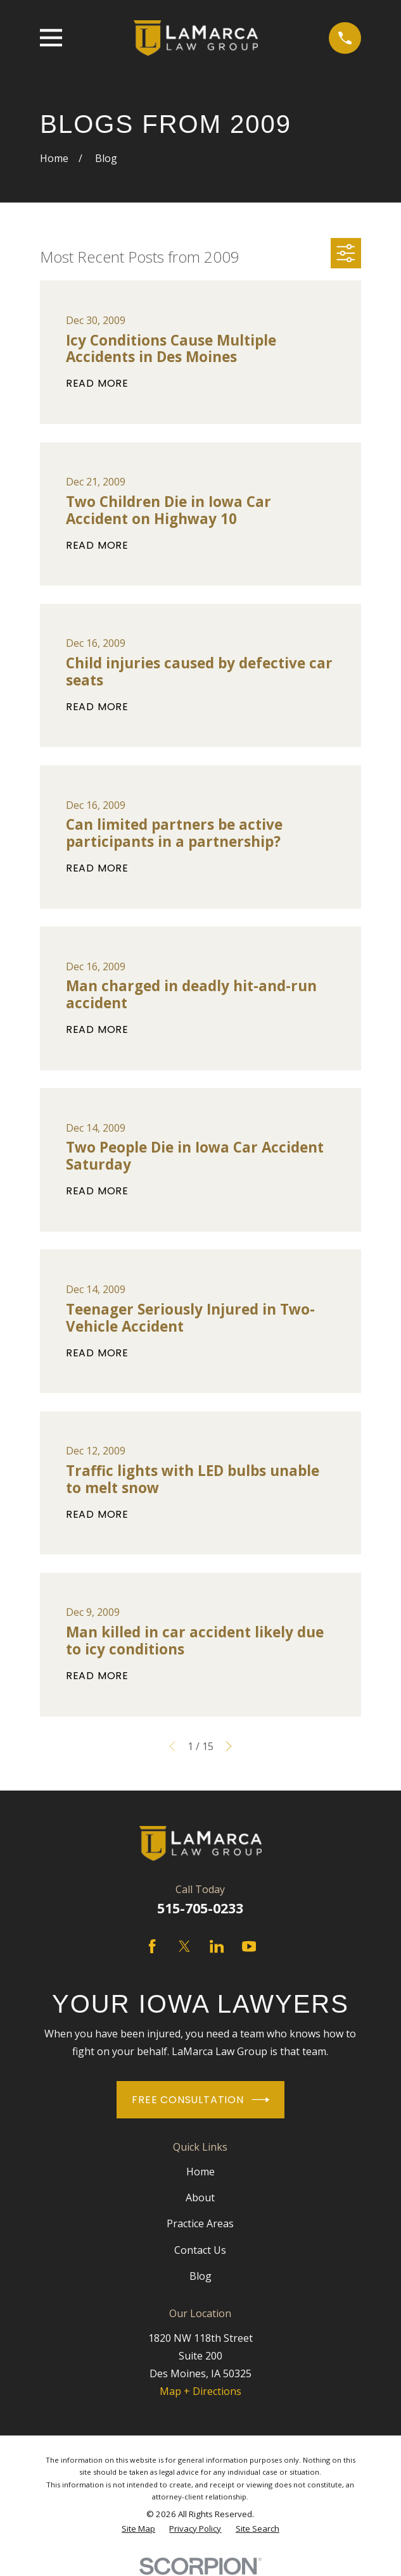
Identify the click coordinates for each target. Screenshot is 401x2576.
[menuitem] (138, 2529)
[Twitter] (184, 1946)
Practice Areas (200, 2223)
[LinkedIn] (217, 1946)
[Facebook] (152, 1946)
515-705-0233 (200, 1908)
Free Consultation (200, 2099)
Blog (200, 2276)
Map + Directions (200, 2391)
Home (200, 2172)
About (200, 2197)
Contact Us (200, 2250)
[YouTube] (249, 1946)
